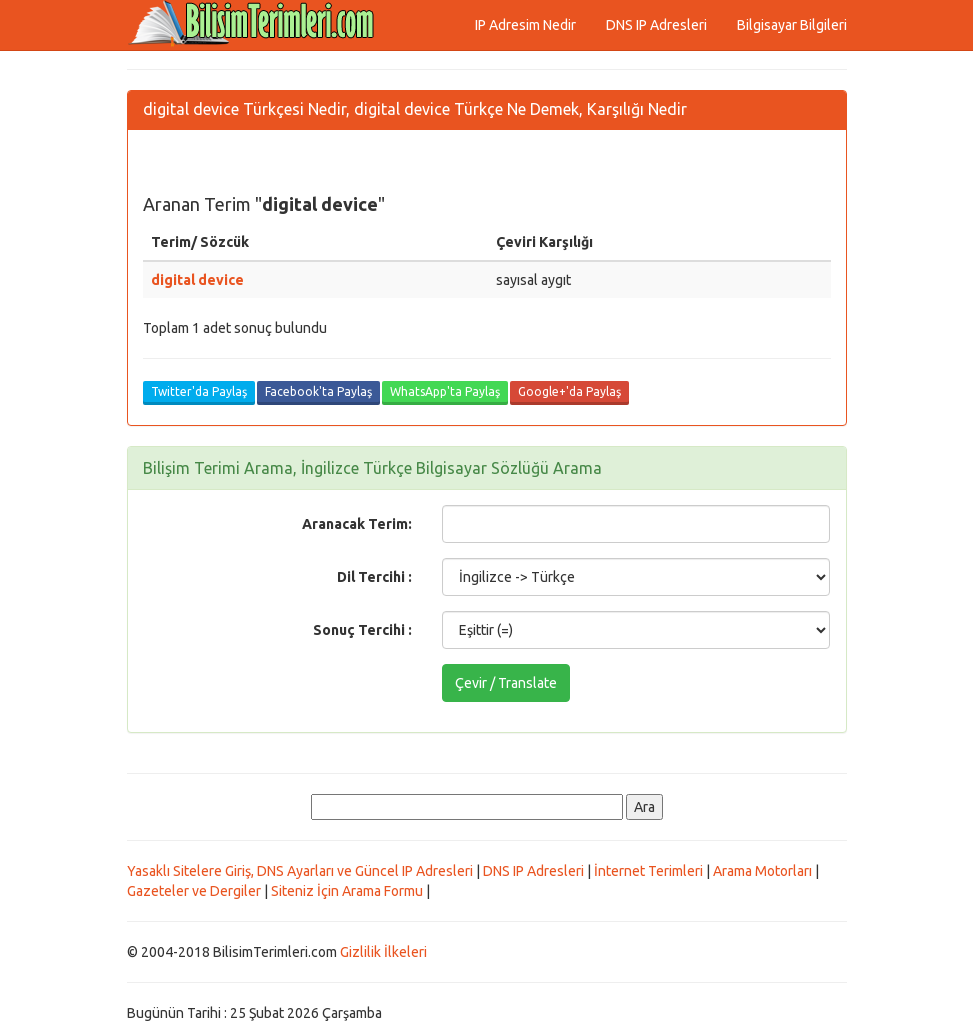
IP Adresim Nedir (525, 25)
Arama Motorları (762, 871)
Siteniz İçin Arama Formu (347, 891)
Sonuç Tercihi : (362, 630)
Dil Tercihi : (374, 577)
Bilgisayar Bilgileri (792, 25)
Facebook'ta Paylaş (318, 391)
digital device (197, 280)
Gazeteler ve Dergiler (194, 891)
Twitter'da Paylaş (199, 391)
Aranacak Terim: (357, 524)
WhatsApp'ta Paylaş (445, 391)
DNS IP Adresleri (656, 25)
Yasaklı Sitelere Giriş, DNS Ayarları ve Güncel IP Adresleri (300, 871)
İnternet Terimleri (648, 871)
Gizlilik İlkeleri (383, 952)
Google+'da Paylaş (569, 391)
